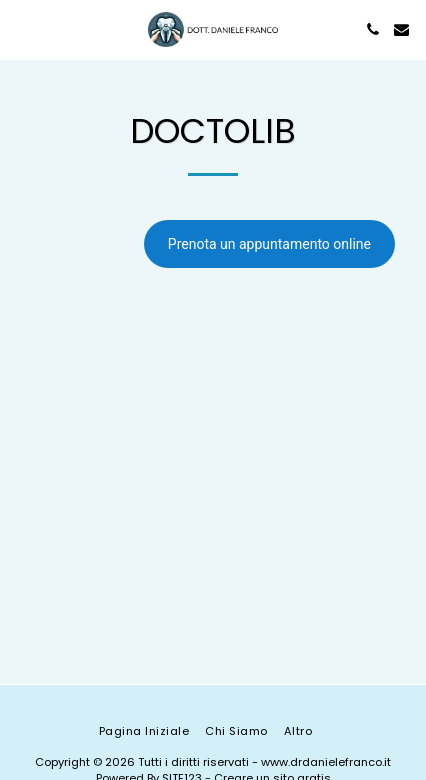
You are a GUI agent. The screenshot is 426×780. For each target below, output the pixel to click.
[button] (22, 29)
